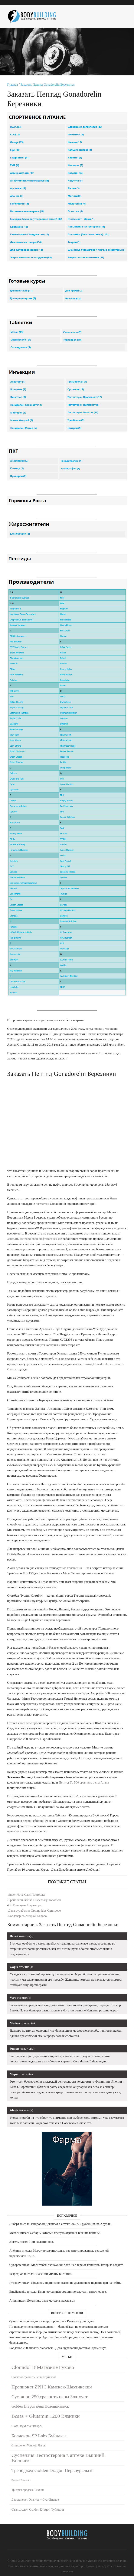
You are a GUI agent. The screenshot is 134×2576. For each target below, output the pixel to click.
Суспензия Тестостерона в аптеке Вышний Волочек (59, 2454)
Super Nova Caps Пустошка (28, 1885)
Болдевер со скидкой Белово (29, 1907)
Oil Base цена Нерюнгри (26, 1896)
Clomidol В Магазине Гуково (44, 2363)
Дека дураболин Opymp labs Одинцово (36, 1901)
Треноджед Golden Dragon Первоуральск (53, 2466)
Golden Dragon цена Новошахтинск (41, 2403)
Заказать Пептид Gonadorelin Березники (49, 80)
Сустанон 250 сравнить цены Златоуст (51, 2393)
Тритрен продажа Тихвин (29, 2486)
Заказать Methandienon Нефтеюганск (53, 1224)
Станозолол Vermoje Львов (30, 2441)
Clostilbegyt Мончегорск (28, 2422)
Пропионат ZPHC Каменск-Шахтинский (53, 2383)
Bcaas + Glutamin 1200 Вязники (47, 2412)
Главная (14, 80)
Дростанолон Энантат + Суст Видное (36, 2496)
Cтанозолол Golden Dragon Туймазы (39, 2506)
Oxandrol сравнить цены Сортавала (35, 2373)
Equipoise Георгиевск (22, 2476)
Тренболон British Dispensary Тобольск (36, 1891)
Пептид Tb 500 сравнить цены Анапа (85, 1773)
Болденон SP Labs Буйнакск (40, 2432)
